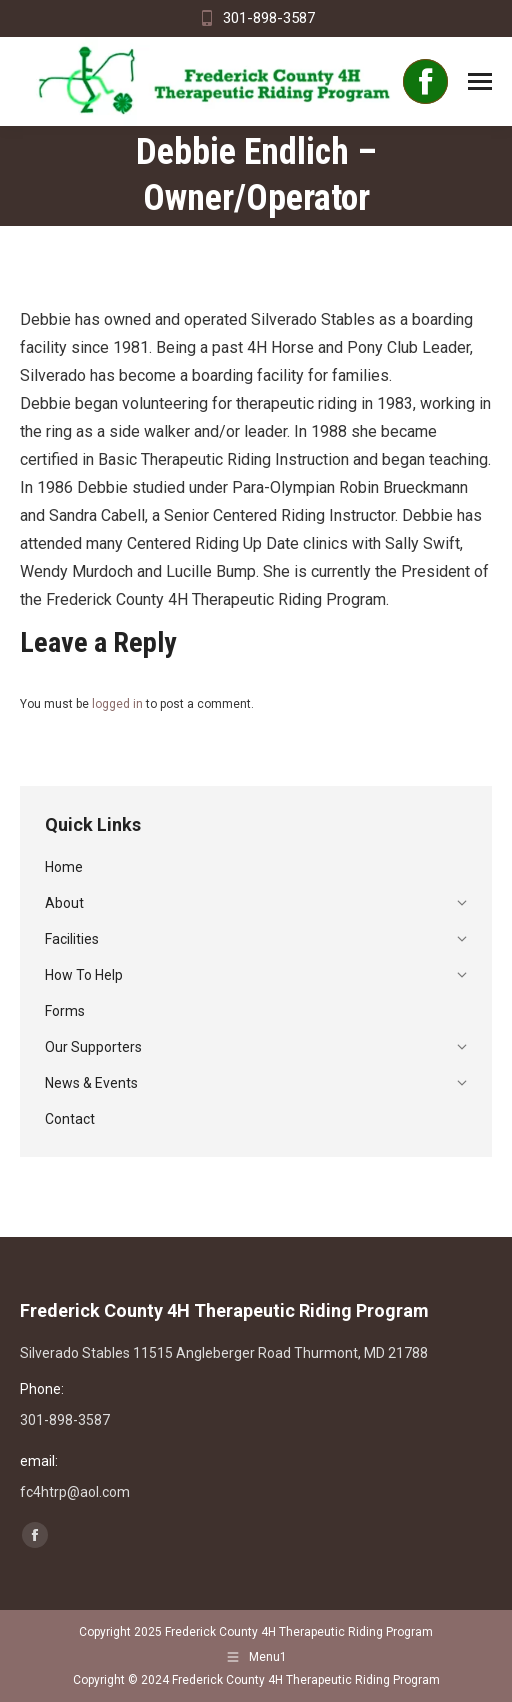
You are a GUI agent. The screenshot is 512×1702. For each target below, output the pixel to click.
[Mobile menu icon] (480, 81)
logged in (117, 704)
